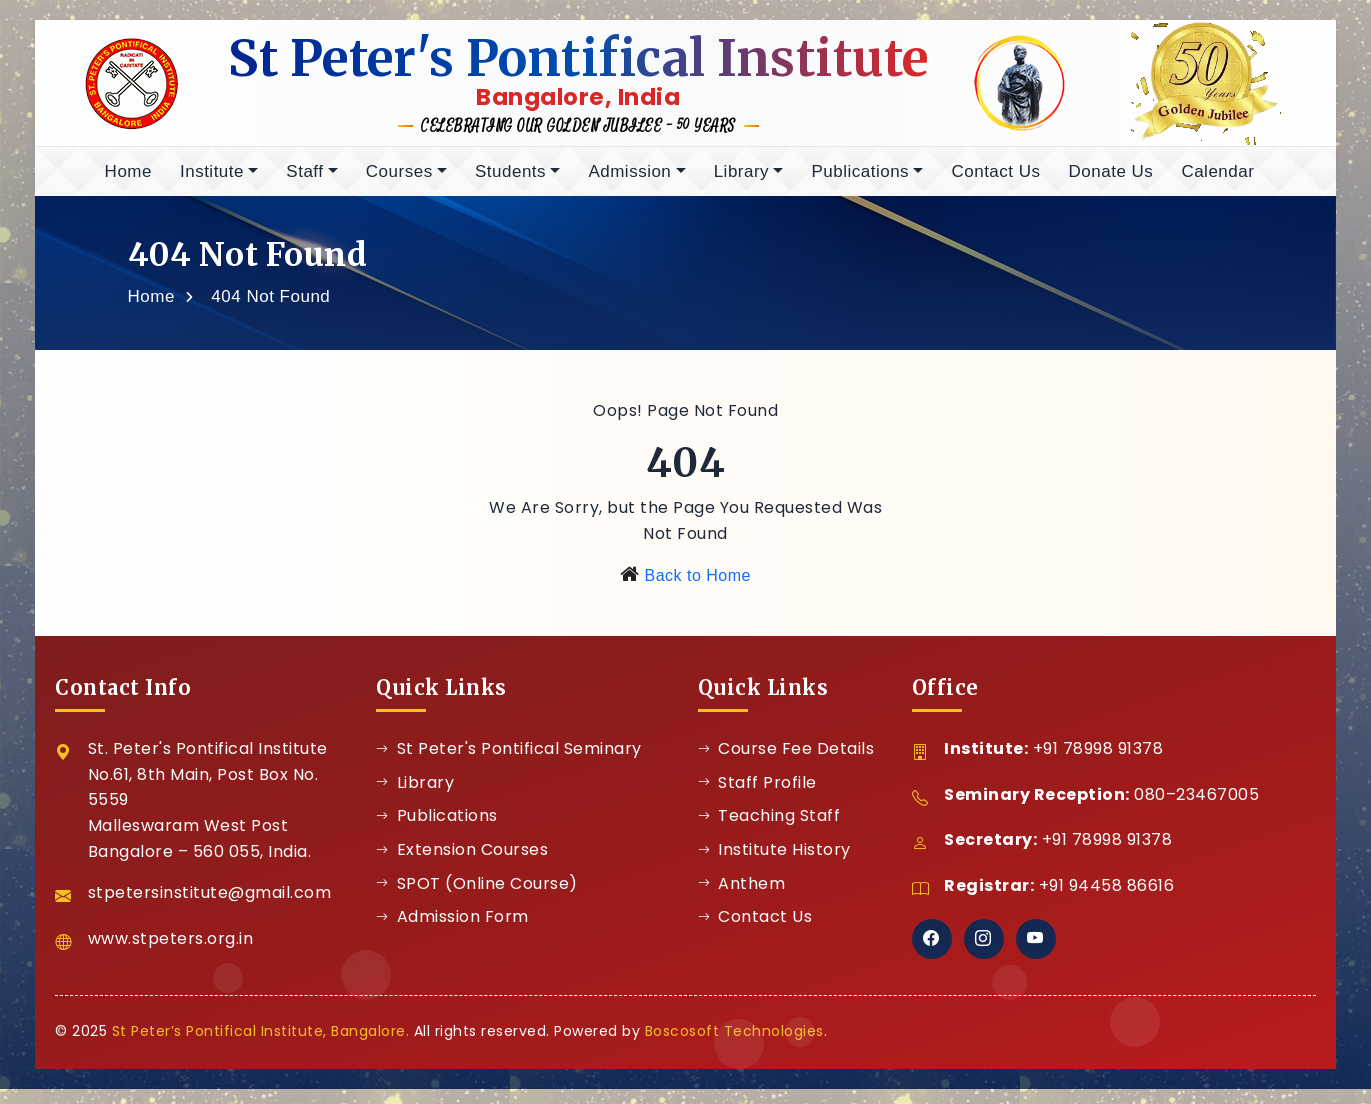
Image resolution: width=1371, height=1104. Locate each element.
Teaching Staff (769, 830)
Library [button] (741, 186)
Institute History (774, 864)
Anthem (742, 898)
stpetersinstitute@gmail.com (210, 907)
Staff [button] (304, 186)
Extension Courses (462, 864)
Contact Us (995, 186)
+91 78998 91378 (1098, 763)
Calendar (1217, 186)
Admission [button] (629, 186)
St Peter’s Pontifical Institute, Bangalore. (261, 1046)
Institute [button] (212, 186)
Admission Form (452, 931)
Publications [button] (860, 186)
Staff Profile (757, 797)
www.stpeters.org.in (171, 953)
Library (415, 797)
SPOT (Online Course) (477, 898)
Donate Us (1111, 186)
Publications (437, 830)
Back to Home (697, 590)
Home (128, 186)
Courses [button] (399, 186)
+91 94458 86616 (1107, 900)
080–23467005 (1196, 809)
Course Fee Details (786, 763)
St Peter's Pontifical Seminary (509, 763)
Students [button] (510, 186)
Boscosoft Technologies (734, 1046)
